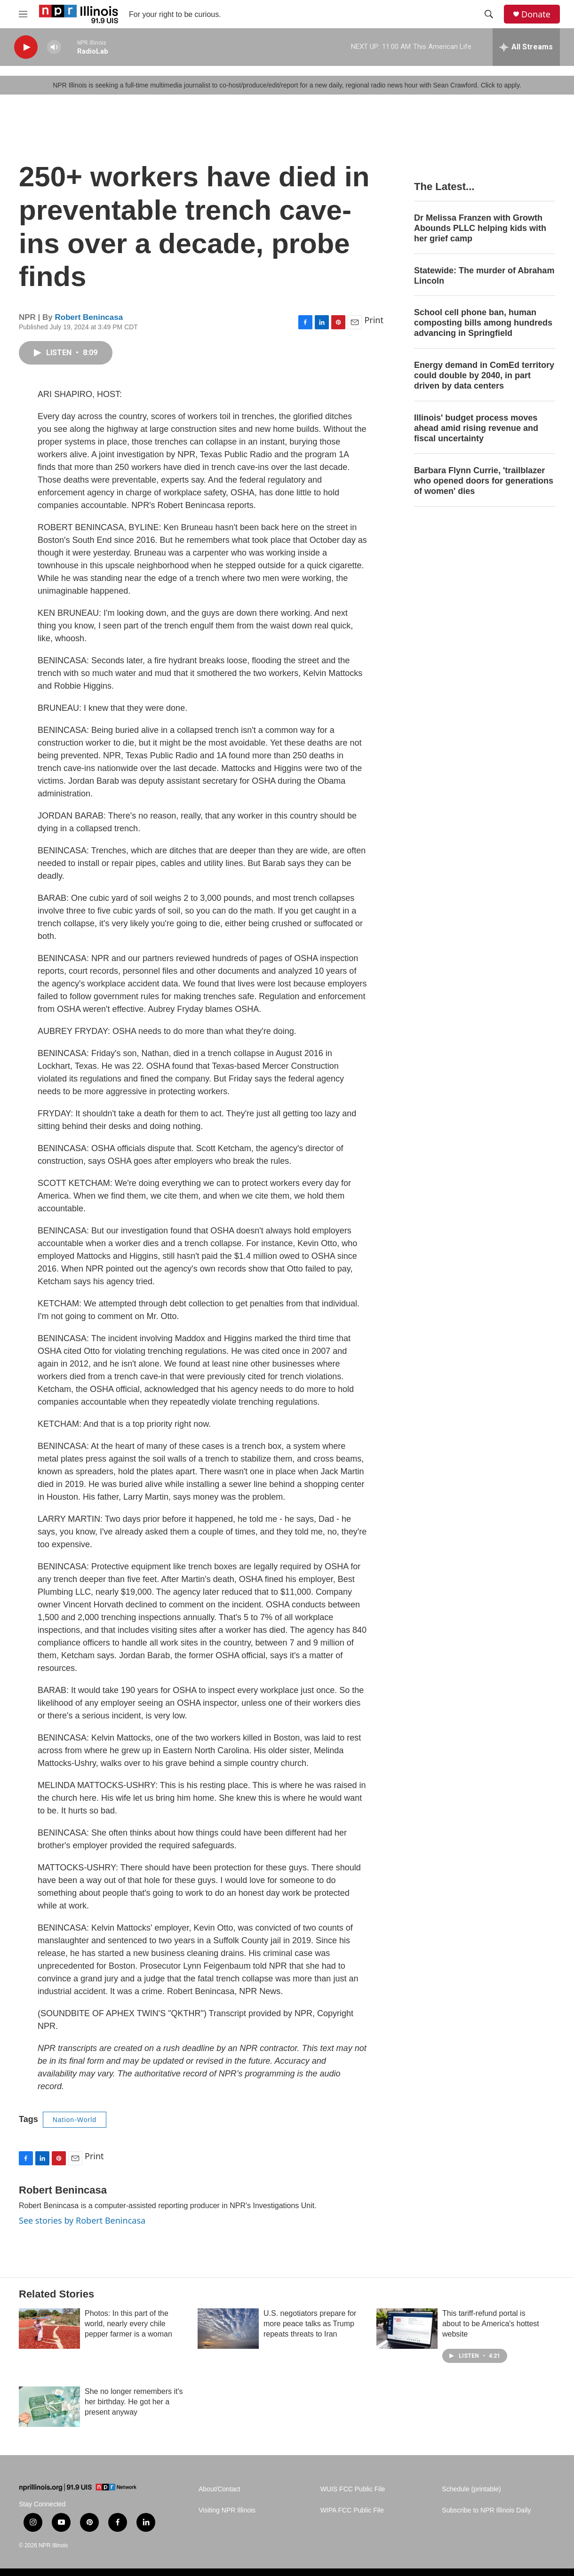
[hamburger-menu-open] (23, 14)
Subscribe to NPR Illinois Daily (486, 2510)
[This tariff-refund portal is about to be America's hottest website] (407, 2328)
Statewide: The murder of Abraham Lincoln (484, 276)
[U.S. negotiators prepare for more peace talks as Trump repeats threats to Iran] (228, 2328)
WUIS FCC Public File (352, 2489)
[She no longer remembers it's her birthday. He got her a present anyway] (49, 2406)
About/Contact (219, 2489)
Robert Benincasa (89, 317)
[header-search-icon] (489, 14)
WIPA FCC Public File (352, 2510)
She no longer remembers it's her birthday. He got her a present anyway (134, 2401)
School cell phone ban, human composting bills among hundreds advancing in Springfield (483, 323)
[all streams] (526, 47)
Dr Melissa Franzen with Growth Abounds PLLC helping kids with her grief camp (480, 228)
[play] (25, 47)
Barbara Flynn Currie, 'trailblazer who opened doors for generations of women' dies (483, 481)
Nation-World (74, 2119)
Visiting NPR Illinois (227, 2510)
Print (373, 320)
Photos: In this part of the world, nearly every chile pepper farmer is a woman (128, 2323)
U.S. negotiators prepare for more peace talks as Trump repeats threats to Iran (309, 2323)
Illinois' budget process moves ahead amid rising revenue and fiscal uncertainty (476, 428)
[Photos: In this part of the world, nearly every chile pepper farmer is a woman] (49, 2328)
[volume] (54, 47)
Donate (535, 14)
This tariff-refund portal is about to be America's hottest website (490, 2323)
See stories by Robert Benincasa (82, 2220)
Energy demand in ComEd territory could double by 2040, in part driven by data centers (484, 375)
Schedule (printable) (471, 2489)
